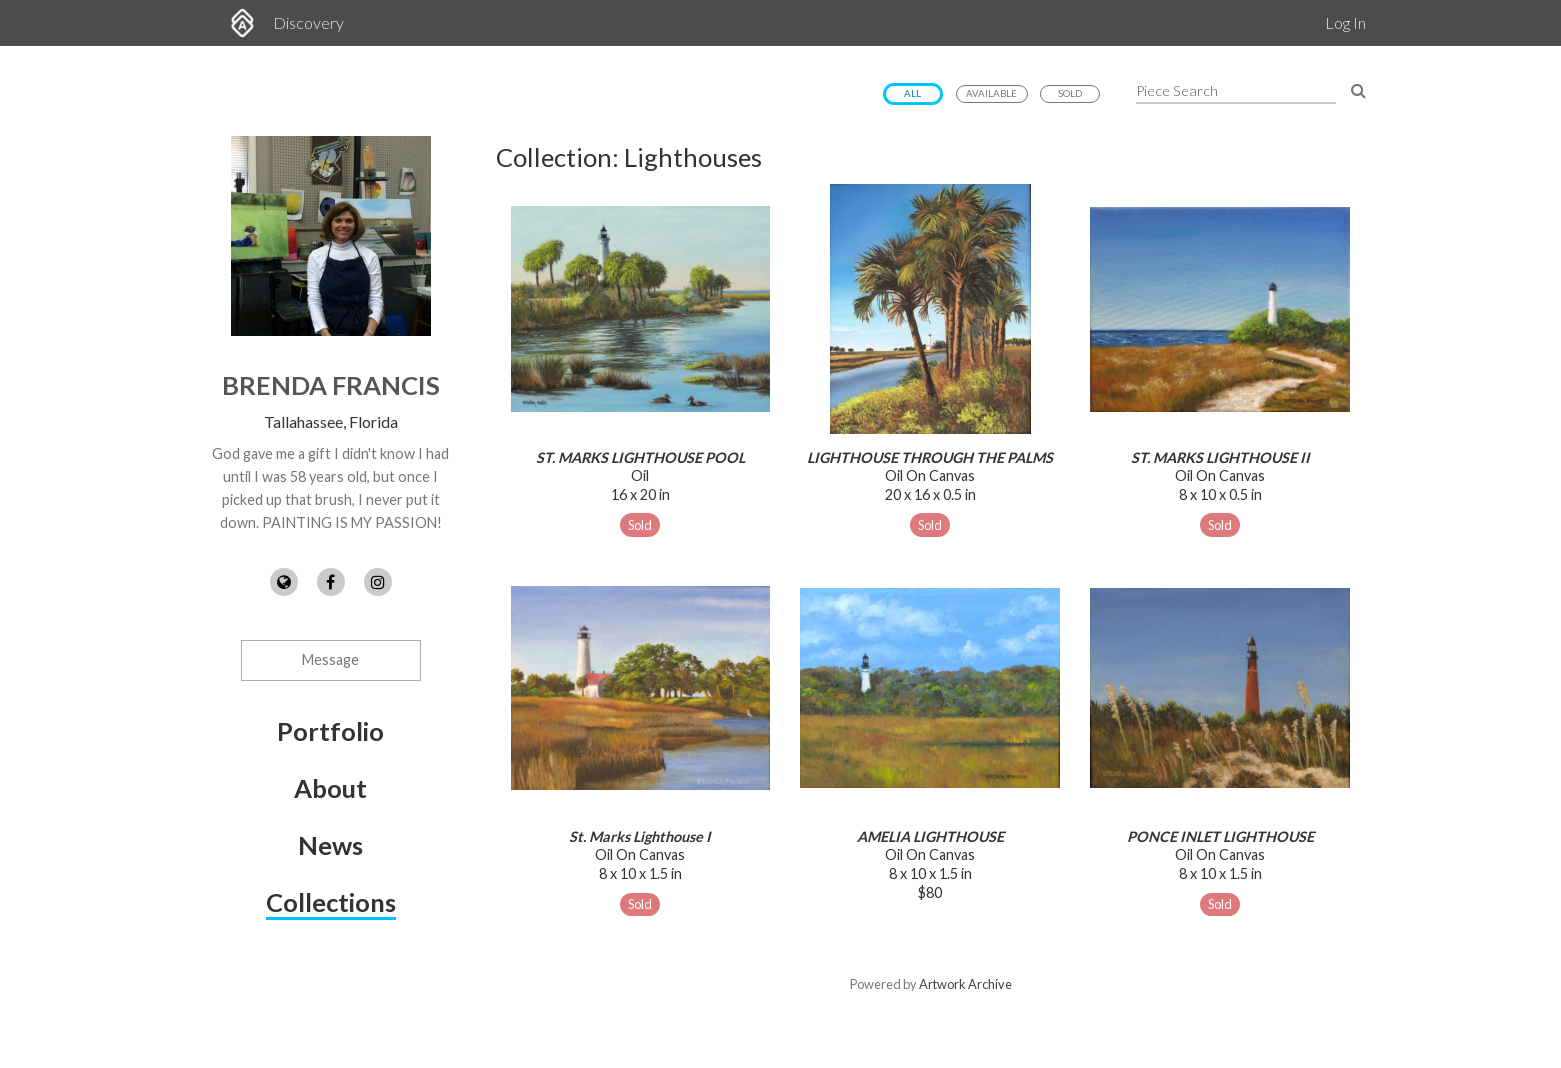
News (330, 845)
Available (991, 93)
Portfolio (330, 731)
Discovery (308, 22)
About (330, 788)
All (912, 93)
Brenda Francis (331, 385)
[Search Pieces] (1358, 89)
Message (330, 659)
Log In (1345, 22)
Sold (1070, 93)
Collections (331, 902)
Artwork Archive (965, 984)
